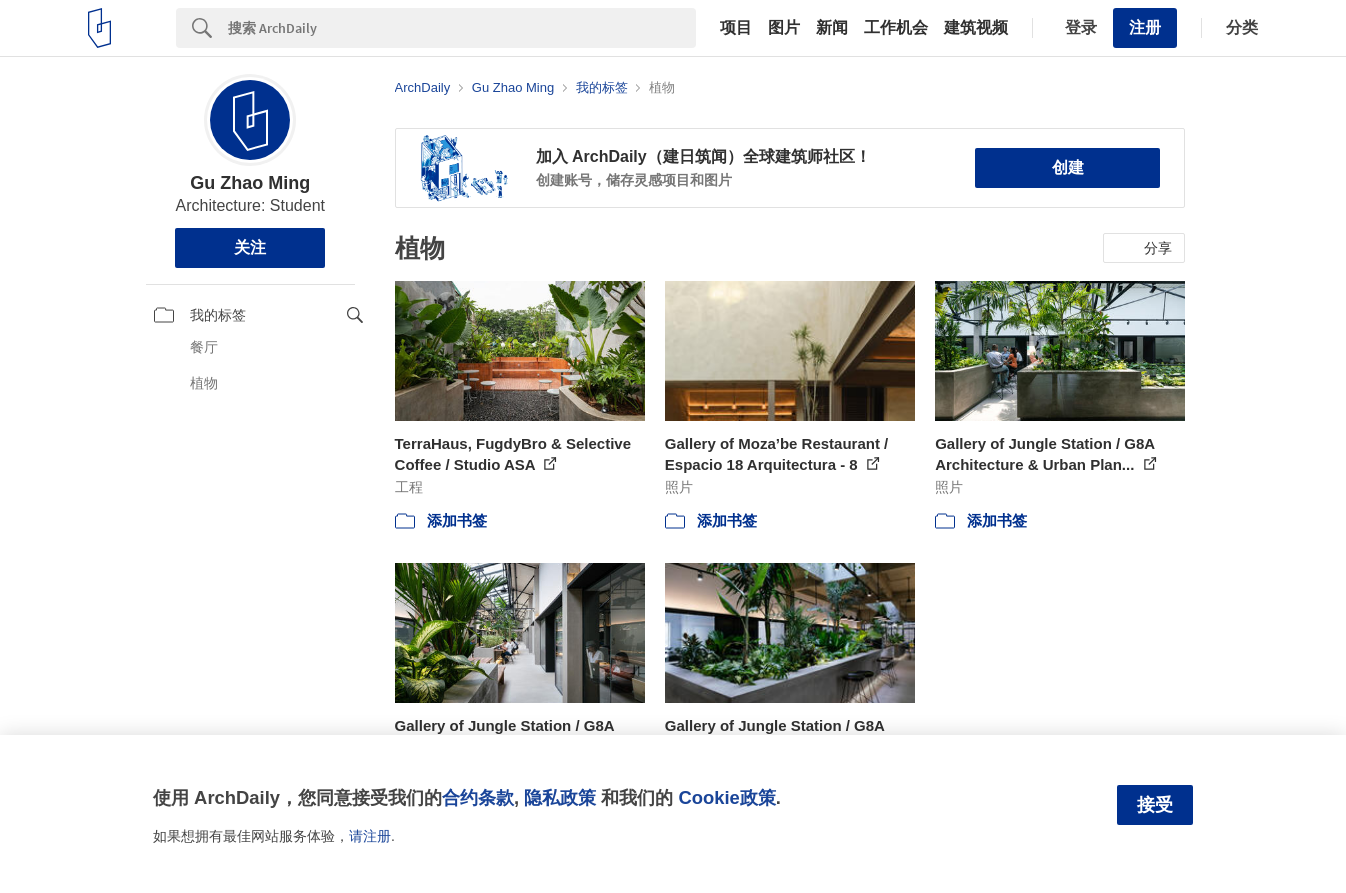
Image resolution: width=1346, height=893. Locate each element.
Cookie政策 (726, 797)
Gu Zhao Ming (250, 183)
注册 (1145, 27)
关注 (250, 247)
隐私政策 (560, 797)
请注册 (370, 836)
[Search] (462, 28)
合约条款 (478, 797)
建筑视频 (976, 28)
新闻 (832, 28)
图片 (784, 28)
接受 (1155, 805)
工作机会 (896, 28)
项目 (736, 28)
